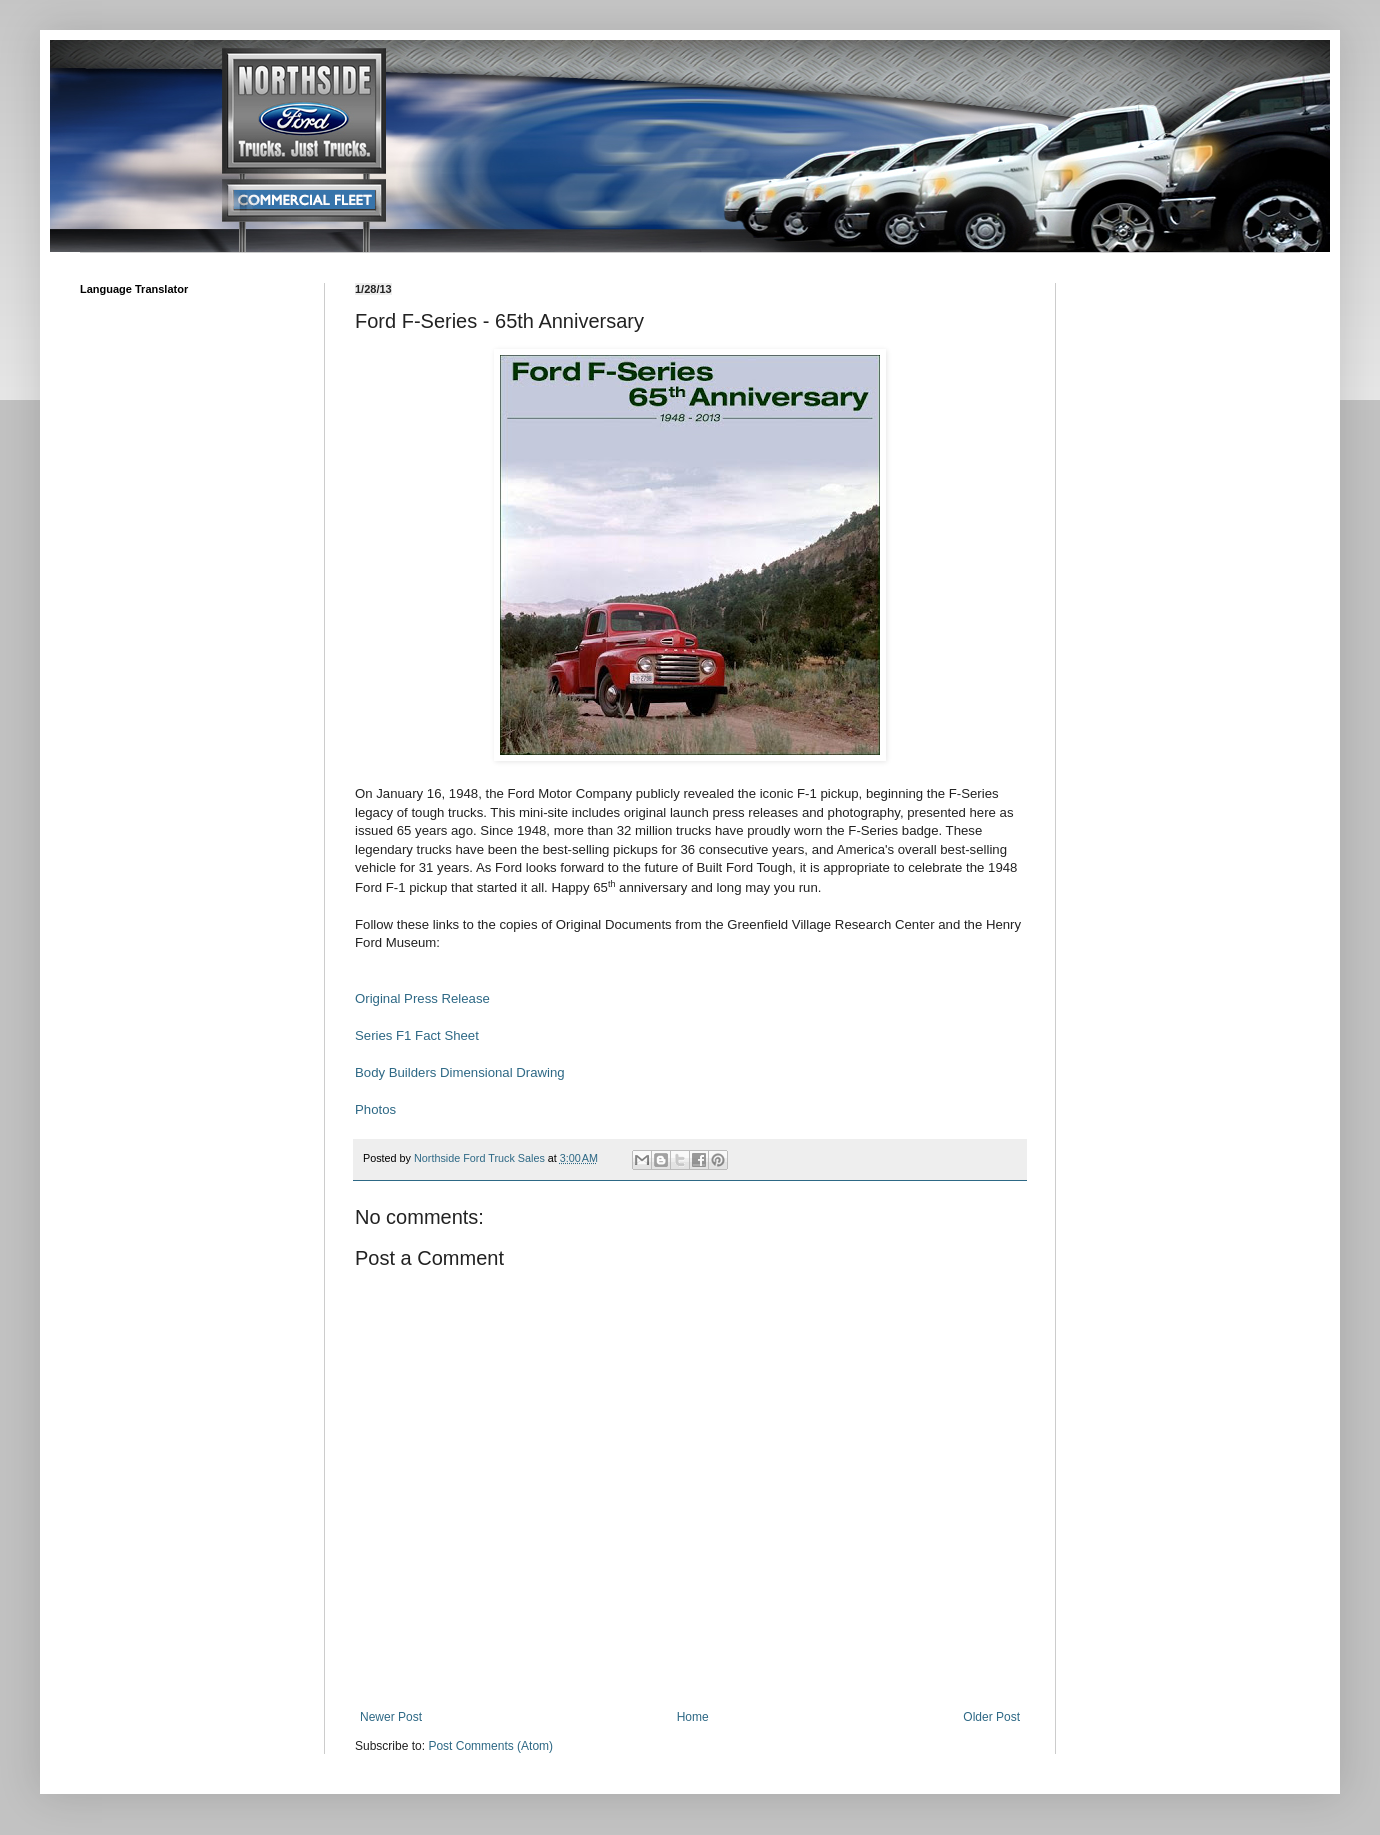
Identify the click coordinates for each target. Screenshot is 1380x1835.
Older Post (991, 1717)
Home (693, 1717)
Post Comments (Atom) (490, 1746)
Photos (375, 1109)
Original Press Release (422, 998)
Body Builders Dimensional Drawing (460, 1072)
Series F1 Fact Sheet (419, 1035)
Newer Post (391, 1717)
